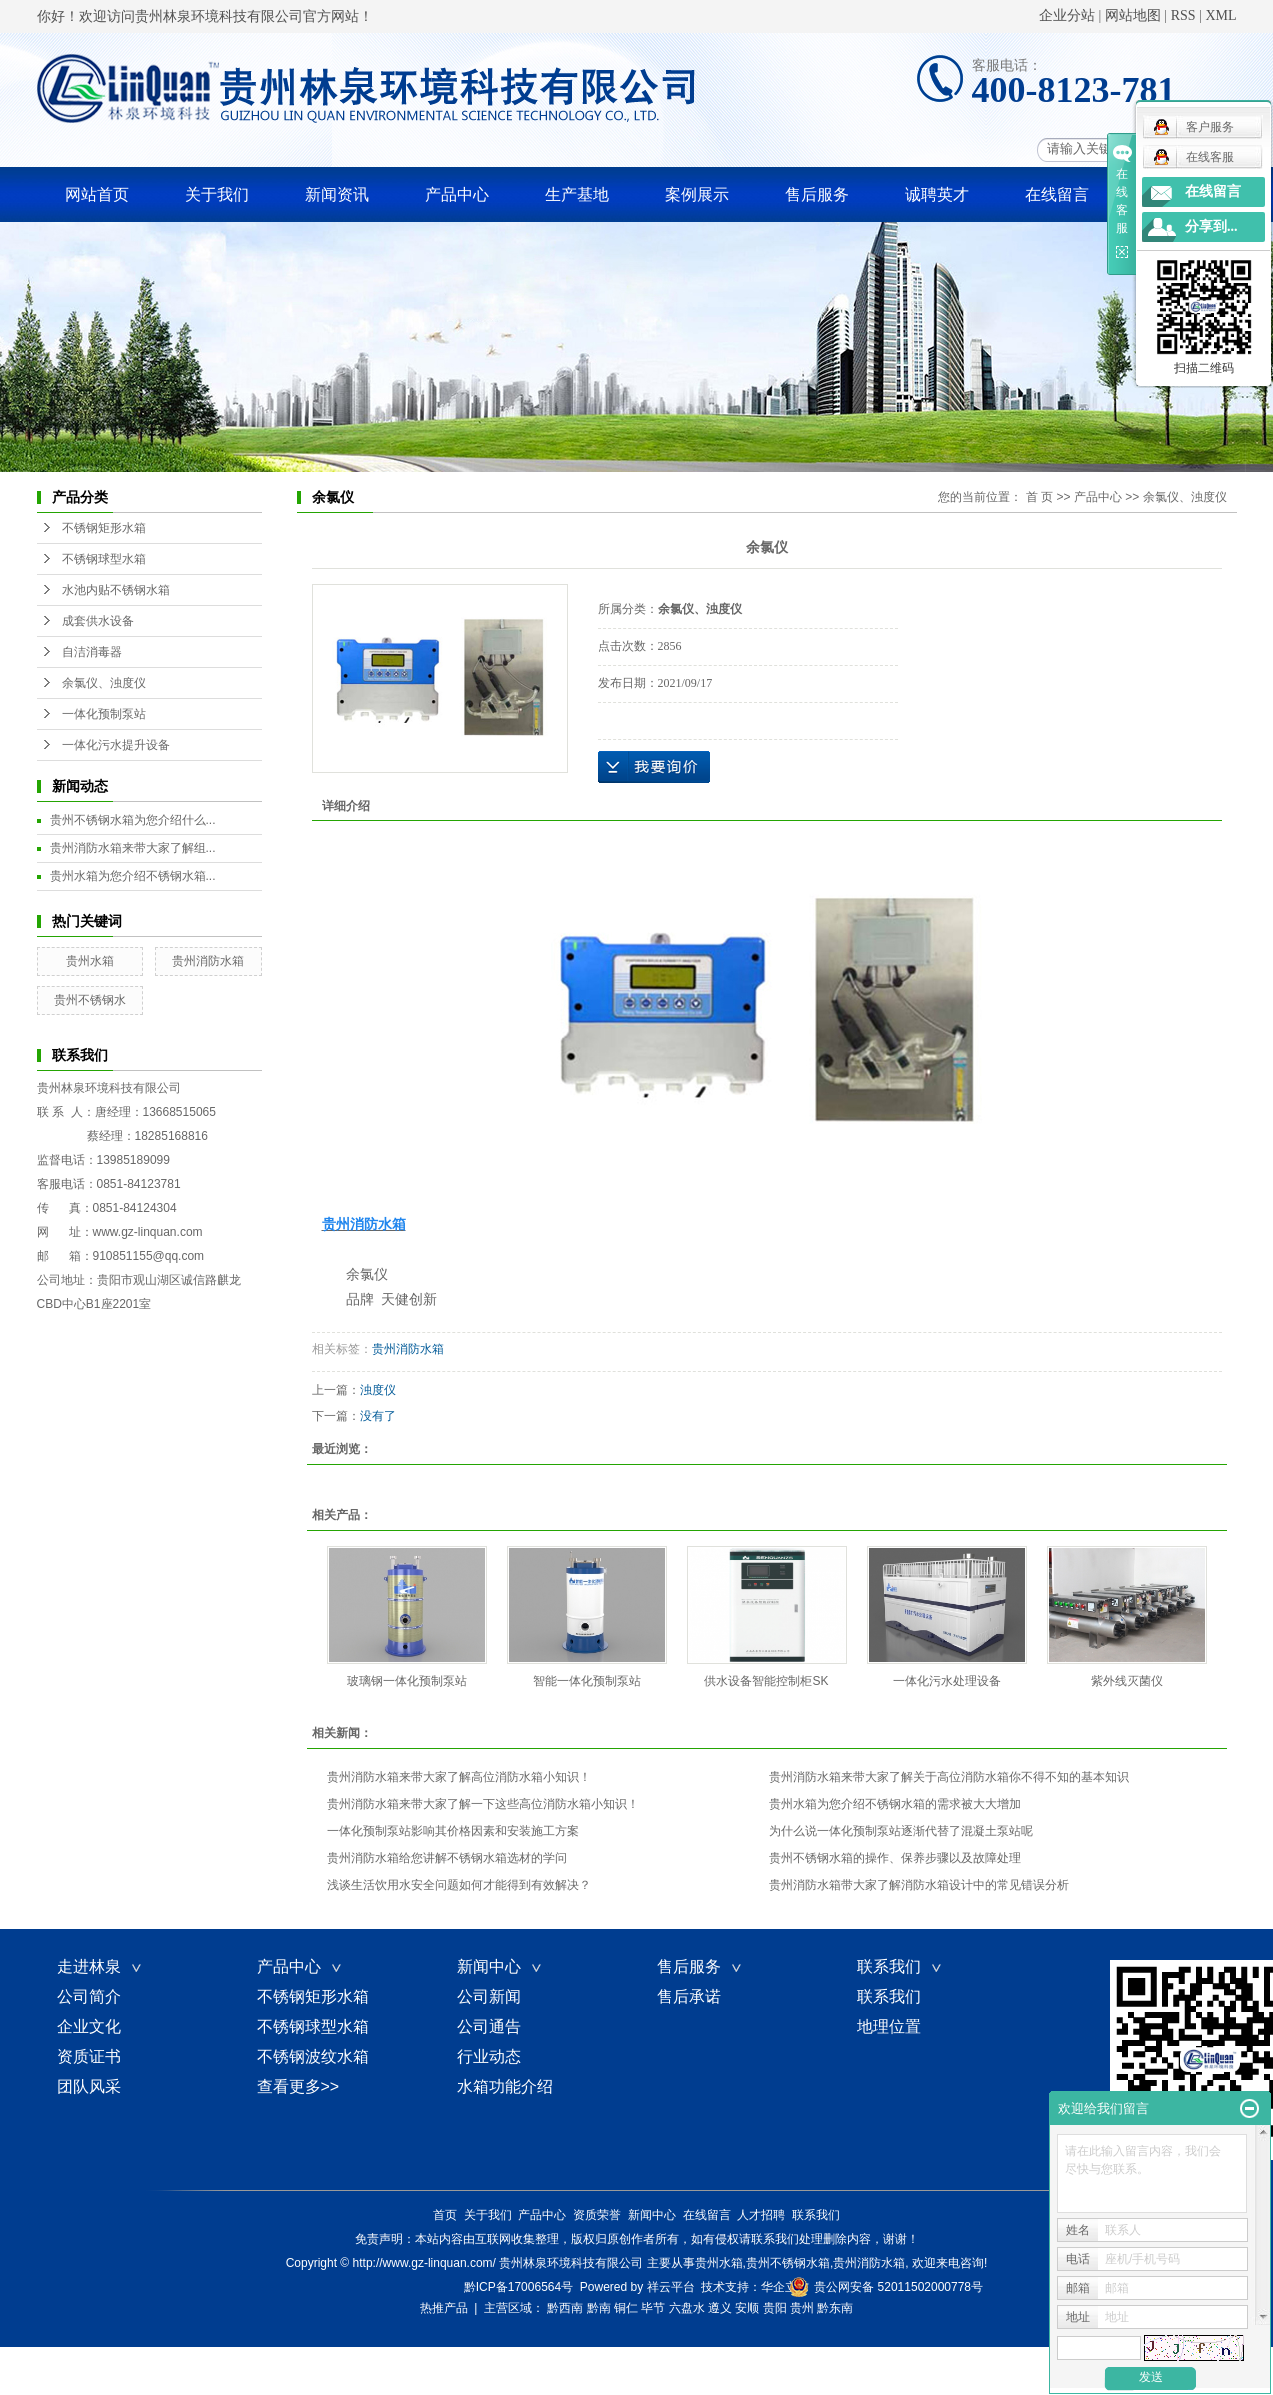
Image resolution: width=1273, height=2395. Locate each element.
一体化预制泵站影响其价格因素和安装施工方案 (453, 1831)
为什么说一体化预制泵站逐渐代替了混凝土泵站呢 (901, 1831)
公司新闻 (489, 1996)
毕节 (653, 2308)
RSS (1183, 15)
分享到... (1211, 226)
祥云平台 (671, 2287)
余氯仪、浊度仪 (104, 683)
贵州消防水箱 (208, 961)
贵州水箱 (90, 961)
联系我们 (901, 1966)
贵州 (802, 2308)
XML (1220, 15)
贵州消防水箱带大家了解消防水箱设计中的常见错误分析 (919, 1885)
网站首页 (97, 194)
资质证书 (89, 2056)
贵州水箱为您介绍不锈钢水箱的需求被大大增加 (895, 1804)
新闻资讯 (337, 194)
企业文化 (89, 2026)
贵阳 (775, 2308)
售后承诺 (689, 1996)
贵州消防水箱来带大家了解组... (133, 848)
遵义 (720, 2308)
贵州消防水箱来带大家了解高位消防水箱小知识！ (459, 1777)
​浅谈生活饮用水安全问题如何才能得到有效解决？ (459, 1885)
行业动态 (489, 2056)
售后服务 (817, 194)
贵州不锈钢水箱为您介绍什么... (133, 820)
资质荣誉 (597, 2215)
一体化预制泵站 (104, 714)
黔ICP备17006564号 (518, 2287)
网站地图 (1133, 15)
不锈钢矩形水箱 (104, 528)
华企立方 (785, 2287)
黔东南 (835, 2308)
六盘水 (687, 2308)
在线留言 (1057, 194)
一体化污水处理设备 (947, 1681)
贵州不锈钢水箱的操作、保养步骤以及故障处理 (895, 1858)
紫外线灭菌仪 (1127, 1681)
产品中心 (457, 194)
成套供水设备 (98, 621)
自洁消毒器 (92, 652)
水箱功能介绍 (505, 2086)
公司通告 (489, 2026)
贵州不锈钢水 (90, 1000)
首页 (445, 2215)
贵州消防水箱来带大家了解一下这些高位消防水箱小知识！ (483, 1804)
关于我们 (217, 194)
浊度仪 (378, 1390)
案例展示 (697, 194)
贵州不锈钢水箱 (788, 2263)
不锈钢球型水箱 (104, 559)
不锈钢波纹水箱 (313, 2056)
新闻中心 (501, 1966)
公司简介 (89, 1996)
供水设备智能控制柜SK (766, 1681)
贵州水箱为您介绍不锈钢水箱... (133, 876)
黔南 (599, 2308)
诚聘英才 (937, 194)
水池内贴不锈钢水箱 (116, 590)
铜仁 (626, 2308)
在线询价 (654, 767)
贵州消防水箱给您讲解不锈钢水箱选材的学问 (447, 1858)
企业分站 (1067, 15)
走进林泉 (101, 1966)
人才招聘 (761, 2215)
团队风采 (89, 2086)
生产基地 (577, 194)
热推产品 (444, 2308)
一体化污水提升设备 (116, 745)
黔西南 (565, 2308)
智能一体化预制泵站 (587, 1681)
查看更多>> (298, 2086)
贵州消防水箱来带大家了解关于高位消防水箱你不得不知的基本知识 (949, 1777)
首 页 (1039, 497)
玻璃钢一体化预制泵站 (407, 1681)
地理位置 (889, 2026)
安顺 (747, 2308)
